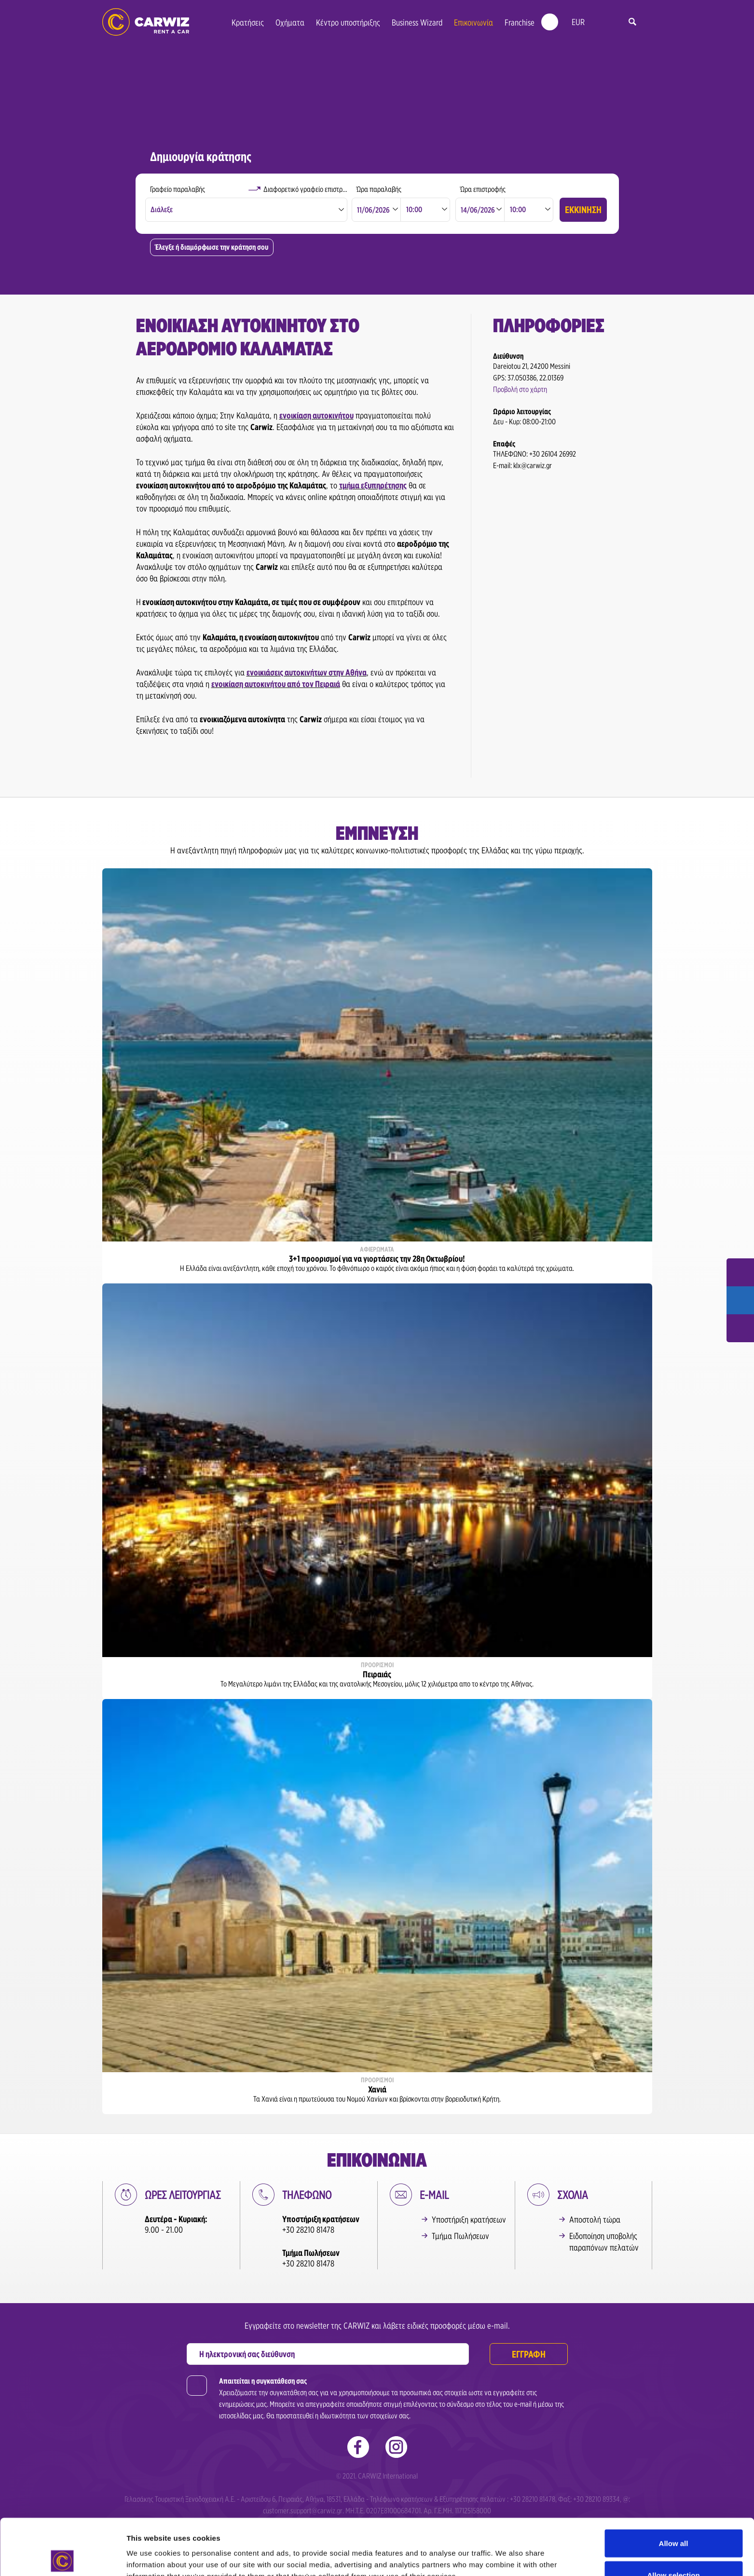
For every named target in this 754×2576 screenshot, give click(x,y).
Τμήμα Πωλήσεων (460, 2236)
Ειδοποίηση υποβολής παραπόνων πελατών (604, 2241)
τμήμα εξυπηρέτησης (373, 485)
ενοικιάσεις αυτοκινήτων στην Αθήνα (307, 672)
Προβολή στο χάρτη (520, 389)
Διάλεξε (162, 209)
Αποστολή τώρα (594, 2219)
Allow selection (673, 2519)
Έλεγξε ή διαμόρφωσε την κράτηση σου (211, 247)
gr (599, 22)
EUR (578, 22)
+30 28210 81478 (308, 2230)
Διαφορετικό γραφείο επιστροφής (306, 189)
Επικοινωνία (473, 22)
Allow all (673, 2487)
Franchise (520, 22)
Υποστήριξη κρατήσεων (469, 2219)
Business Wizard (417, 22)
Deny (674, 2550)
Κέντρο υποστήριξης (348, 22)
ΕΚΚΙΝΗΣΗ (583, 210)
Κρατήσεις (248, 22)
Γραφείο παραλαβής (177, 189)
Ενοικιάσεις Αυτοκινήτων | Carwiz (145, 22)
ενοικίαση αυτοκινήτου (316, 415)
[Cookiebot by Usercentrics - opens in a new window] (62, 2557)
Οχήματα (289, 22)
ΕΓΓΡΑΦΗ (529, 2354)
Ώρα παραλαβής (378, 189)
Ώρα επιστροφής (483, 189)
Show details (506, 2551)
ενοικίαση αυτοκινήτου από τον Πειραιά (275, 684)
